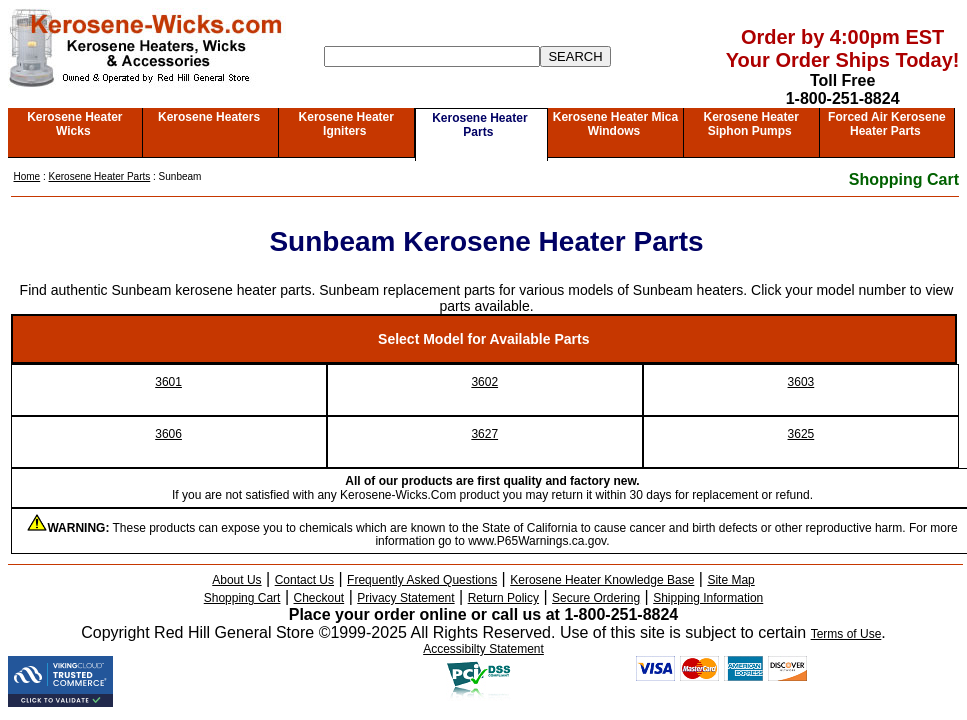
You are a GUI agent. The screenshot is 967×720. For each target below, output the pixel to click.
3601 (168, 382)
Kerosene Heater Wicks (74, 124)
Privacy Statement (405, 598)
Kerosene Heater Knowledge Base (602, 580)
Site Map (730, 580)
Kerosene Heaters (209, 117)
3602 (484, 382)
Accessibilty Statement (483, 649)
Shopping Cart (904, 179)
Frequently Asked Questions (422, 580)
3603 (801, 382)
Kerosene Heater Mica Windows (615, 124)
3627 (484, 434)
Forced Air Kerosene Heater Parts (887, 124)
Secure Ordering (596, 598)
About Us (236, 580)
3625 (801, 434)
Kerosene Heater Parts (479, 125)
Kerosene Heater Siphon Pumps (750, 124)
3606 (168, 434)
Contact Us (304, 580)
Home (27, 176)
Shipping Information (708, 598)
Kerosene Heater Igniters (346, 124)
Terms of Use (846, 634)
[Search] (432, 56)
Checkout (319, 598)
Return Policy (503, 598)
